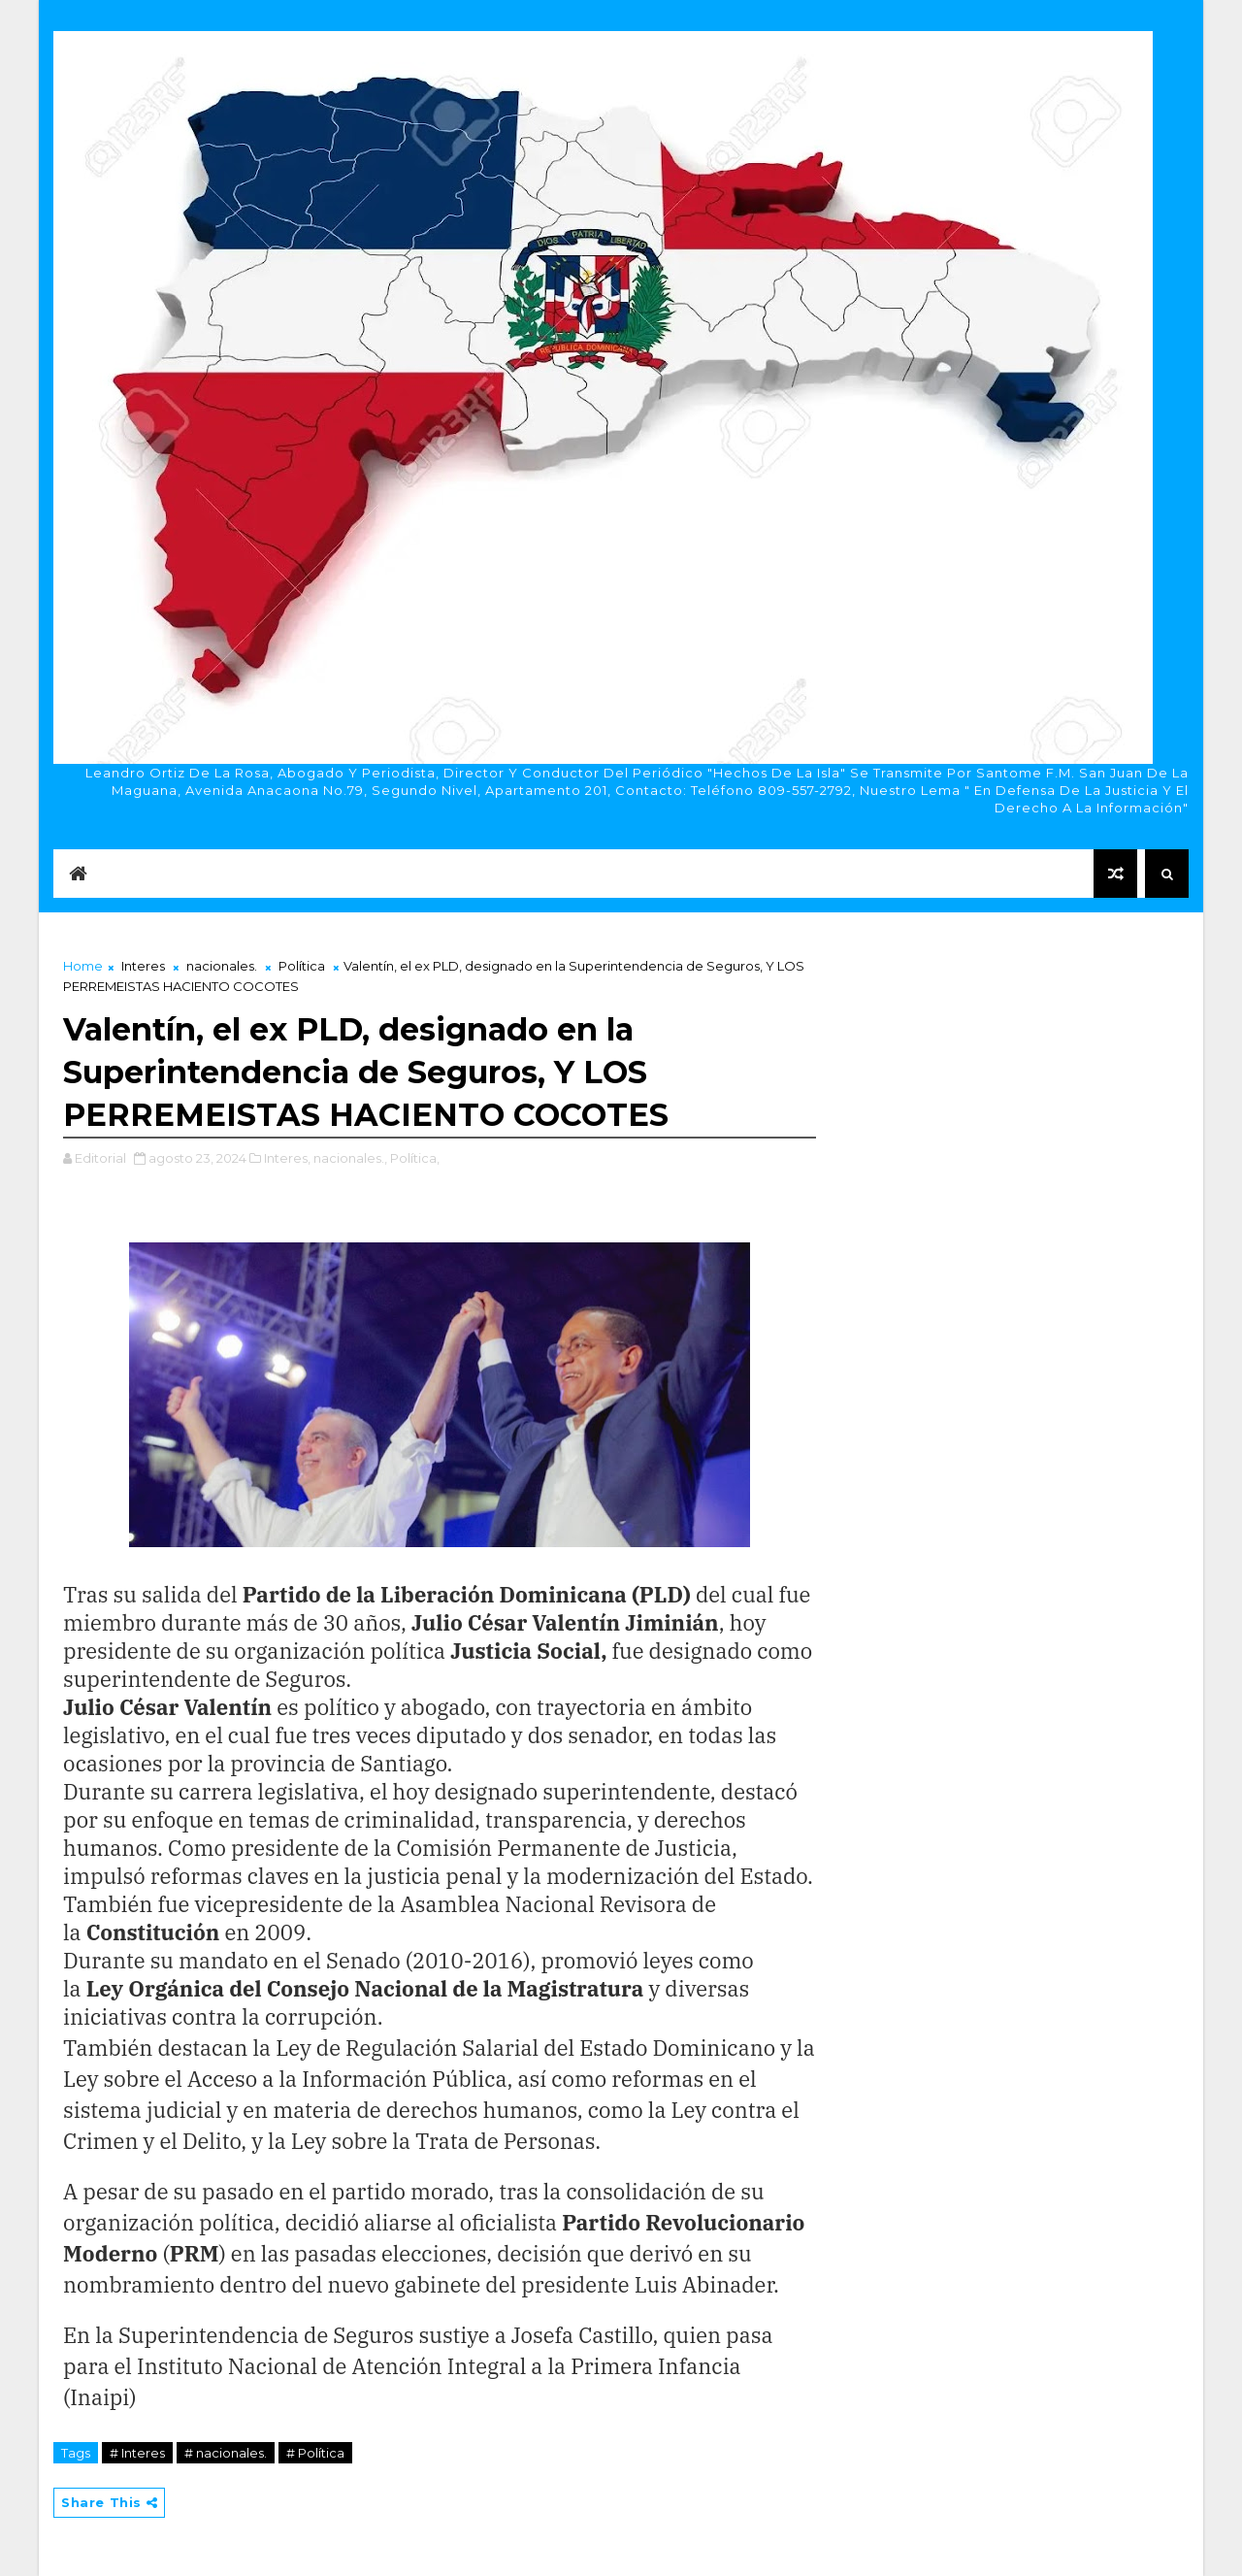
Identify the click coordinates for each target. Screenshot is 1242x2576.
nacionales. (221, 966)
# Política (315, 2452)
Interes (143, 966)
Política (301, 966)
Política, (415, 1158)
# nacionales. (225, 2452)
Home (83, 966)
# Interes (137, 2452)
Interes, (287, 1158)
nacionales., (350, 1158)
